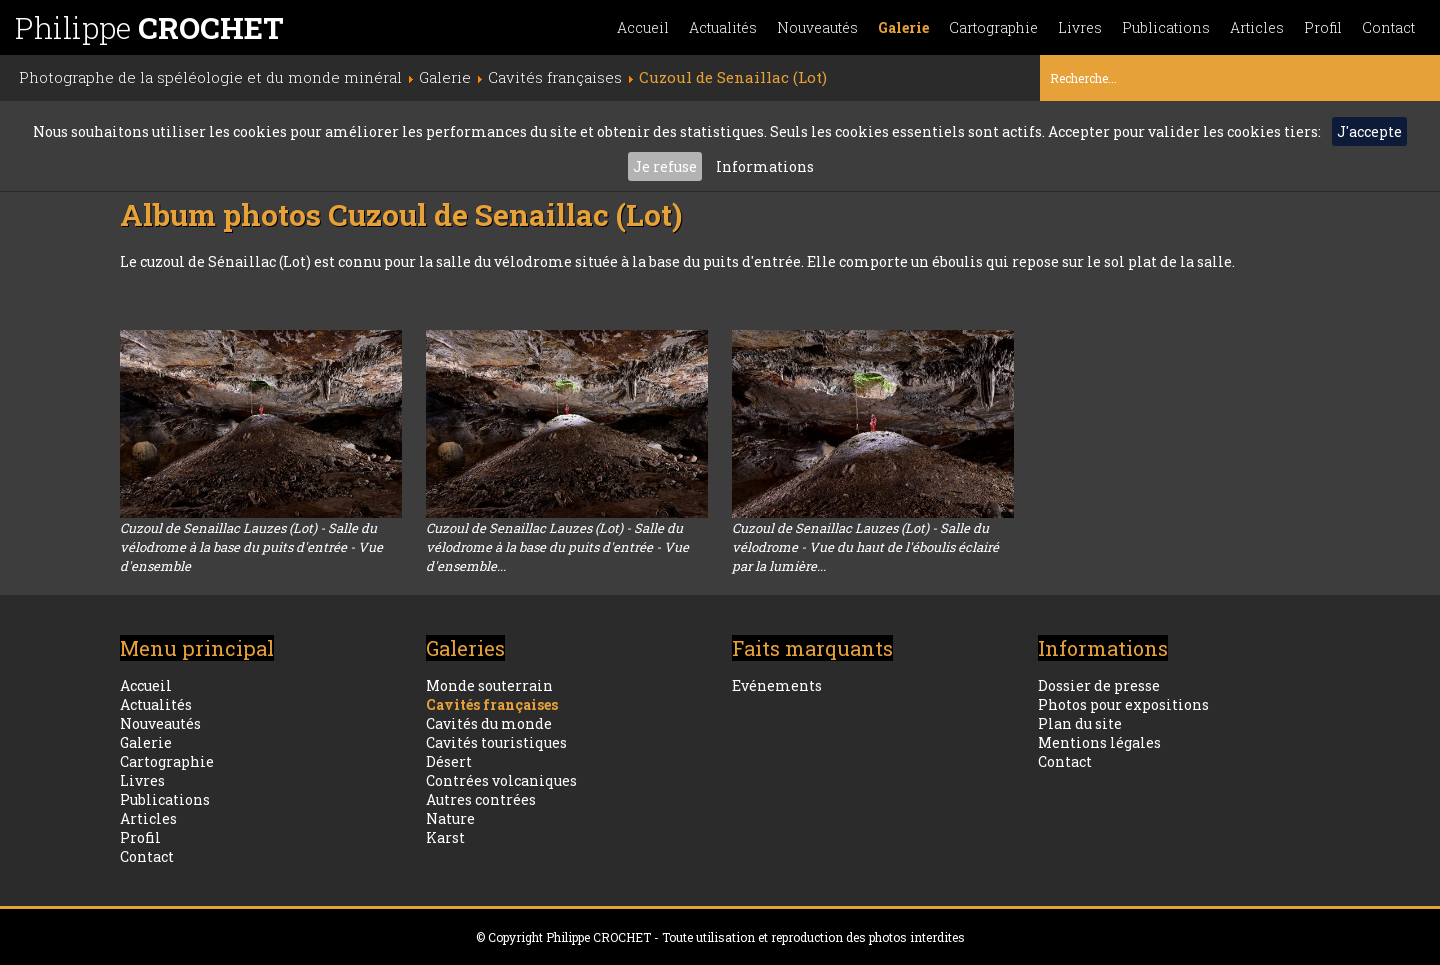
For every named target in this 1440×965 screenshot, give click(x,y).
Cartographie (993, 27)
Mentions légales (1099, 742)
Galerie (903, 27)
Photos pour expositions (1123, 704)
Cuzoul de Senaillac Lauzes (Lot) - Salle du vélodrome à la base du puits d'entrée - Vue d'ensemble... (557, 547)
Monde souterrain (489, 685)
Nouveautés (817, 27)
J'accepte (1369, 131)
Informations (765, 166)
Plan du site (1080, 723)
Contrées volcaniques (501, 780)
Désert (449, 761)
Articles (1257, 27)
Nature (450, 818)
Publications (1166, 27)
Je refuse (665, 166)
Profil (1323, 27)
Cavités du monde (489, 723)
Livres (1080, 27)
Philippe (149, 27)
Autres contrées (481, 799)
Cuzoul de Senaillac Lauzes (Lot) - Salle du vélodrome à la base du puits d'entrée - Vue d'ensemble (251, 547)
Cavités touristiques (496, 742)
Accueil (643, 27)
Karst (445, 837)
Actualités (723, 27)
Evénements (777, 685)
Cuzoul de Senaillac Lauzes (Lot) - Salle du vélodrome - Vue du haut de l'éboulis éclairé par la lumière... (865, 547)
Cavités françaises (492, 704)
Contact (1388, 27)
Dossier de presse (1099, 685)
